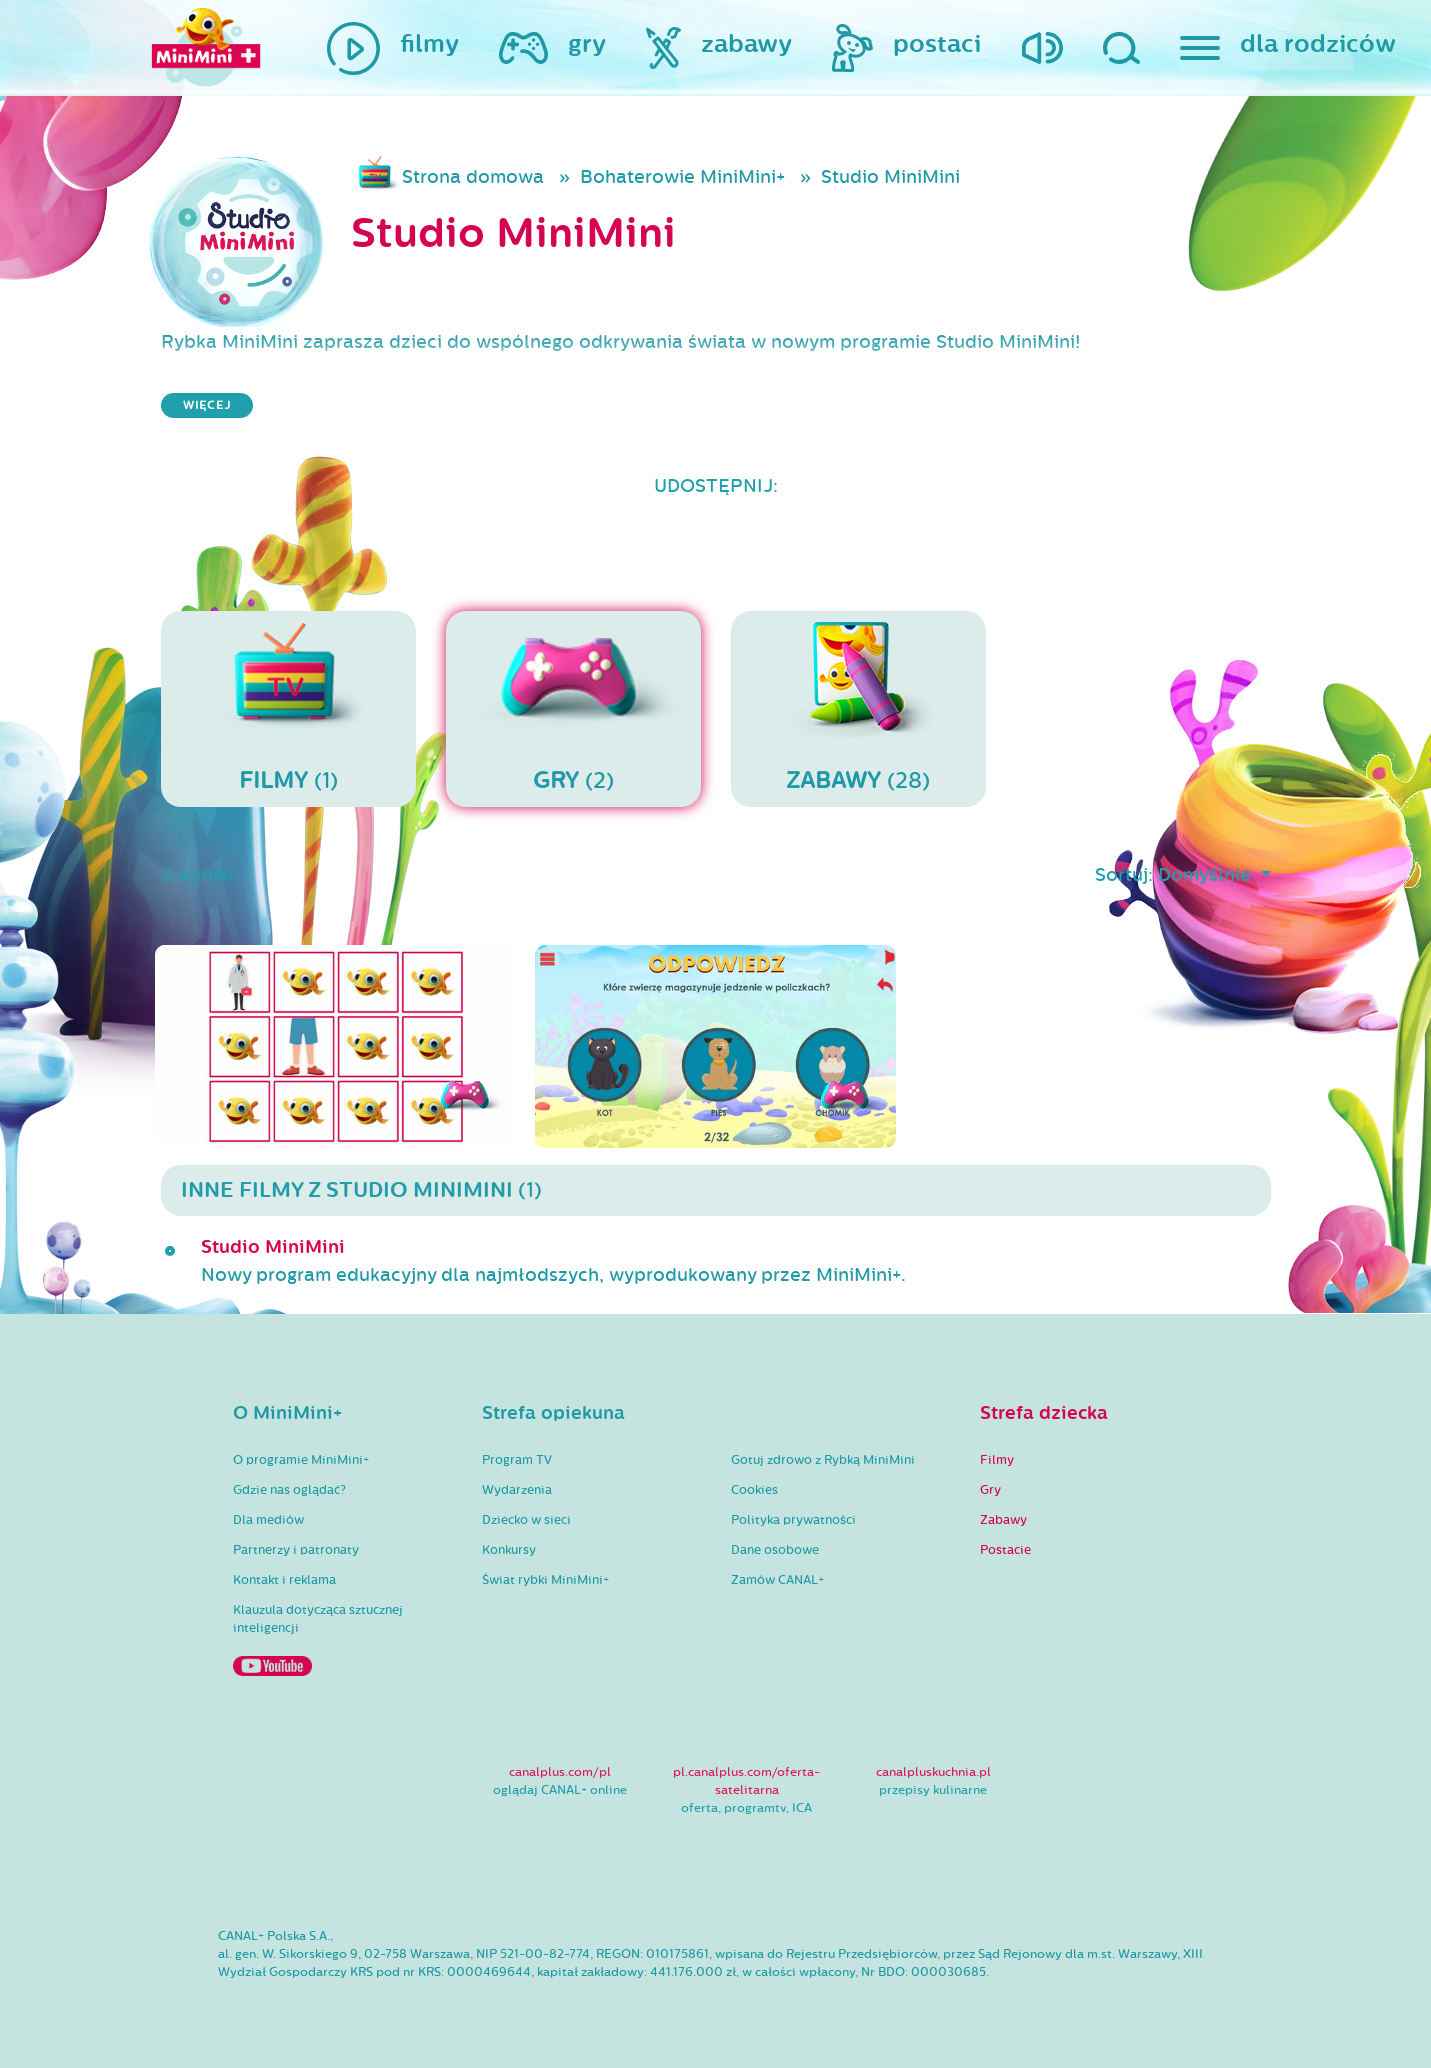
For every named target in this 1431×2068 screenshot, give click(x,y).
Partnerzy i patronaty (296, 1550)
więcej (207, 405)
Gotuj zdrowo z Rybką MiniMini (823, 1460)
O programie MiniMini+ (301, 1460)
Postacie (1005, 1550)
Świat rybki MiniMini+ (545, 1580)
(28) (858, 708)
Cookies (754, 1490)
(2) (573, 708)
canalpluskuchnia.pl (933, 1772)
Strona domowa (473, 177)
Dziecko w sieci (526, 1520)
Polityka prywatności (793, 1520)
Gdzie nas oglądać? (289, 1490)
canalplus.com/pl (560, 1772)
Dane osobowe (775, 1550)
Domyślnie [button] (1207, 875)
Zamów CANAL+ (777, 1580)
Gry (990, 1490)
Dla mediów (268, 1520)
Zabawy (1003, 1520)
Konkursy (509, 1550)
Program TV (517, 1460)
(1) (288, 708)
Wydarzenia (517, 1490)
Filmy (997, 1460)
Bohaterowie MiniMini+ (682, 177)
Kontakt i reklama (284, 1580)
